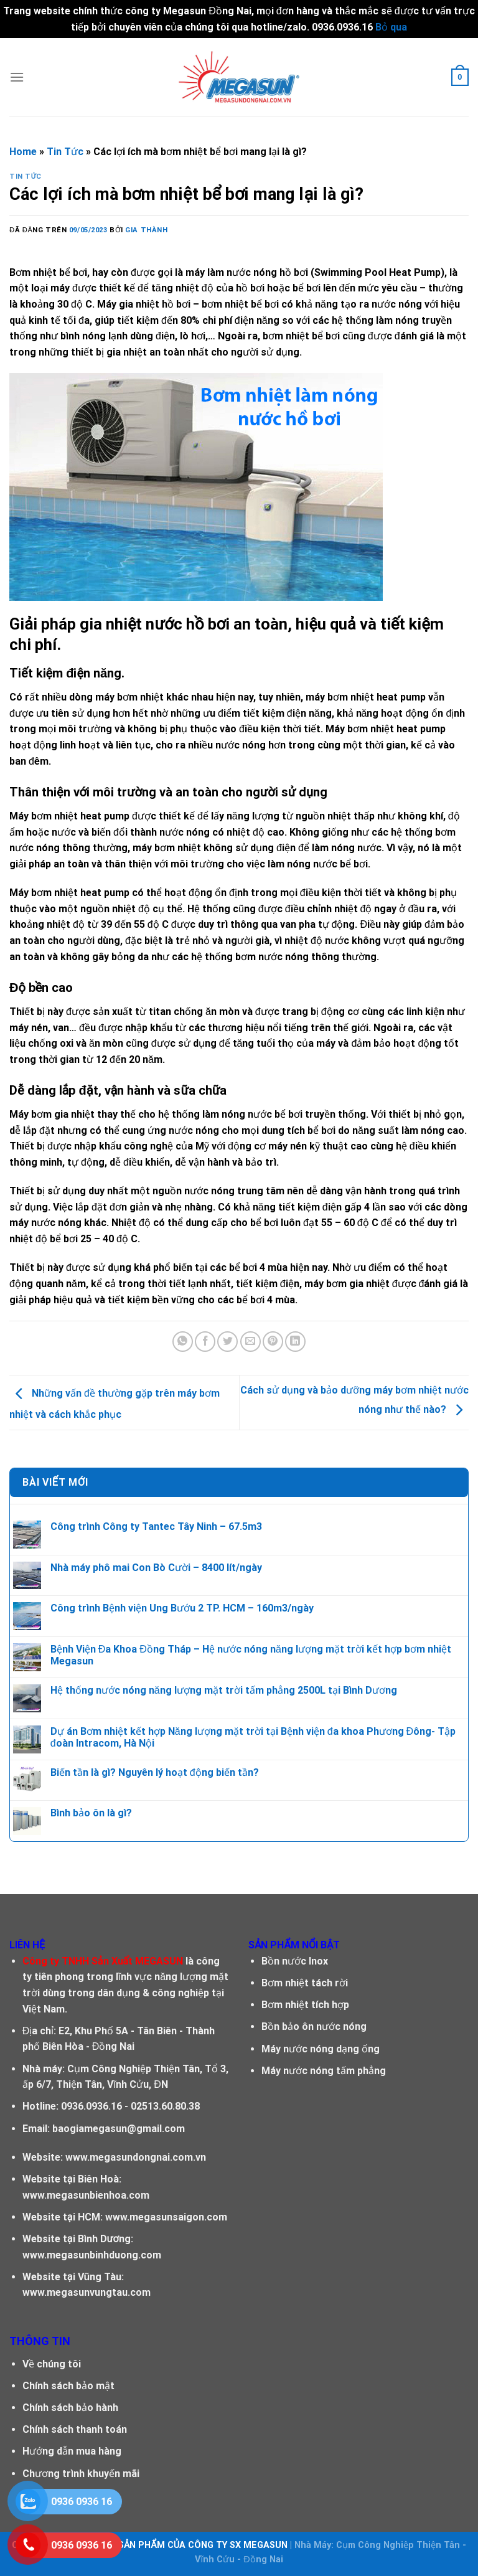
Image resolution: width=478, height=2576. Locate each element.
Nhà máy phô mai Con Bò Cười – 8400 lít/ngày (156, 1567)
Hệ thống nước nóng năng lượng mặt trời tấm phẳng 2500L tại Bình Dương (223, 1690)
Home (23, 152)
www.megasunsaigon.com (166, 2217)
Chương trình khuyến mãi (80, 2473)
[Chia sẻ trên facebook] (205, 1341)
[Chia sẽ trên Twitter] (227, 1341)
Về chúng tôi (51, 2364)
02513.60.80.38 (165, 2106)
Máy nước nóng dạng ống (320, 2049)
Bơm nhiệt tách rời (304, 1983)
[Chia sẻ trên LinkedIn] (295, 1341)
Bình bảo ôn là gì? (91, 1813)
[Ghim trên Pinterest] (273, 1341)
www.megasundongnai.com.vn (135, 2157)
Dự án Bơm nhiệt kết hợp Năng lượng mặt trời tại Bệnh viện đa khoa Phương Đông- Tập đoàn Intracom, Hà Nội (253, 1737)
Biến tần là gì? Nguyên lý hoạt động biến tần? (154, 1772)
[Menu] (16, 77)
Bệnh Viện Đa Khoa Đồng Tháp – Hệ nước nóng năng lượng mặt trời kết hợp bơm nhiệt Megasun (250, 1655)
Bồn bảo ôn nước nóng (314, 2026)
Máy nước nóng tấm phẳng (323, 2071)
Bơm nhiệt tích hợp (305, 2005)
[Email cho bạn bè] (250, 1341)
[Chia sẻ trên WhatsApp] (182, 1341)
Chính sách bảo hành (70, 2407)
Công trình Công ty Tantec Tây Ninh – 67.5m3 (156, 1526)
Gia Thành (146, 230)
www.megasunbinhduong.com (91, 2255)
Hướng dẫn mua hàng (71, 2451)
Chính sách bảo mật (68, 2386)
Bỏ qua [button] (391, 27)
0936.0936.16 (91, 2106)
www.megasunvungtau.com (86, 2292)
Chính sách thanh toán (74, 2429)
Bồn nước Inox (294, 1961)
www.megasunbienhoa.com (85, 2195)
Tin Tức (65, 152)
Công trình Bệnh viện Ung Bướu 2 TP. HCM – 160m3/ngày (182, 1608)
